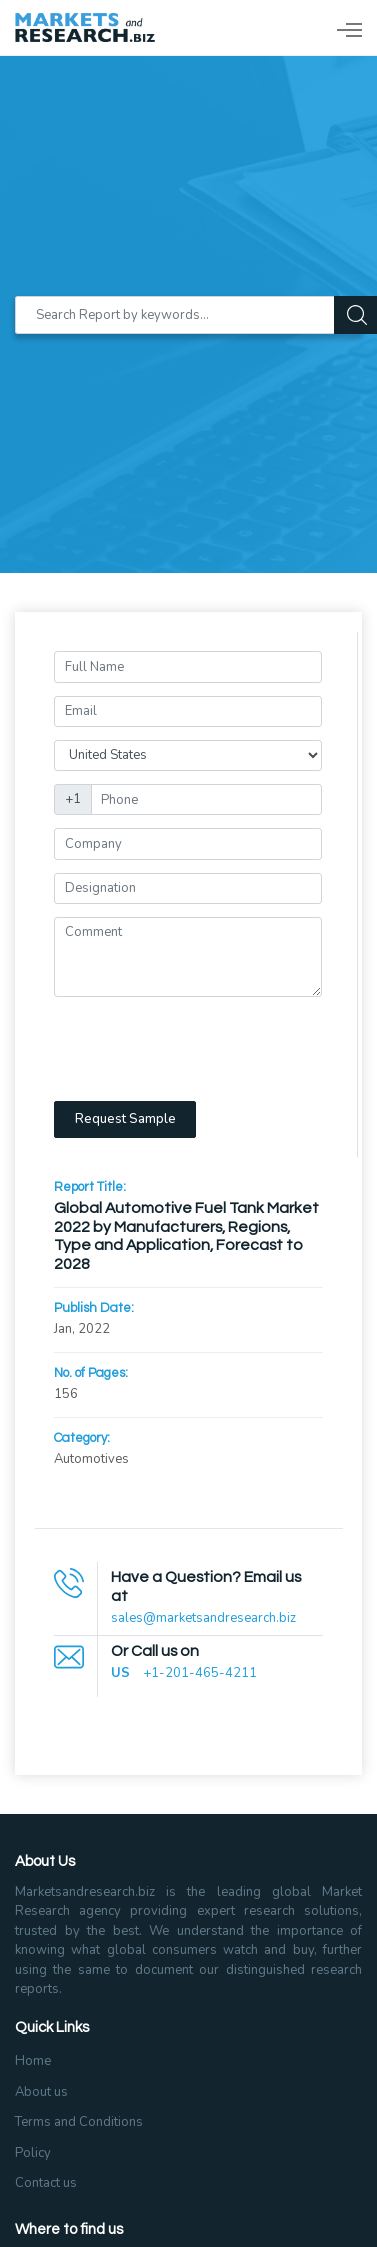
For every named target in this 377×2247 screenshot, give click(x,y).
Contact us (46, 2183)
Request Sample (125, 1119)
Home (33, 2061)
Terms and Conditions (79, 2122)
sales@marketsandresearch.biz (203, 1618)
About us (41, 2092)
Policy (33, 2153)
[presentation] (206, 1049)
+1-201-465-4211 (200, 1673)
